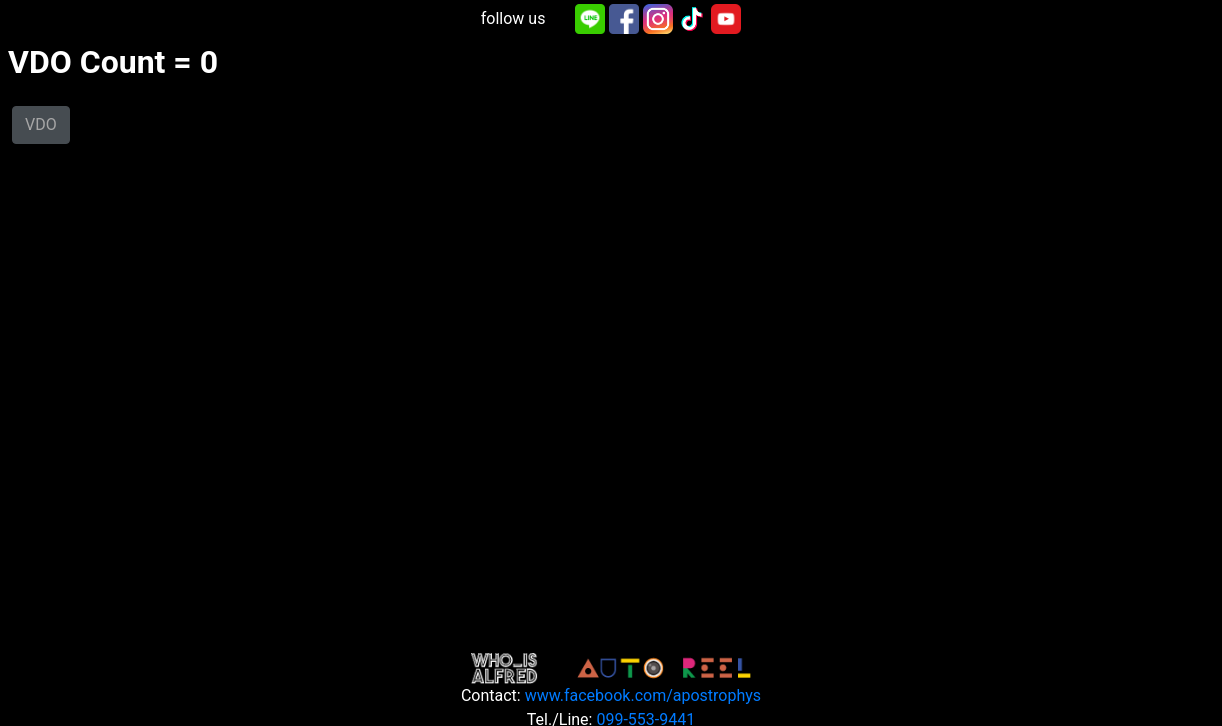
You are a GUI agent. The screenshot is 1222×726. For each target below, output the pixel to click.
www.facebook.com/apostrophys (643, 695)
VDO (41, 124)
